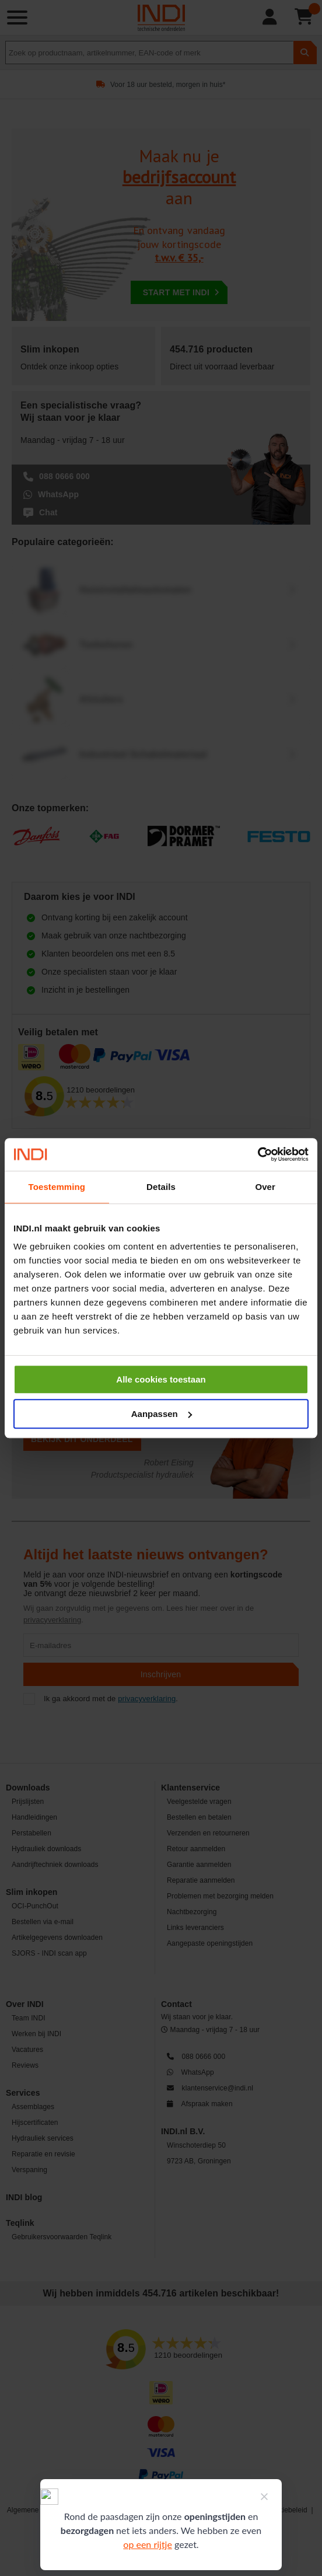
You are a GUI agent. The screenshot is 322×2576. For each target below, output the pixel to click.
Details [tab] (161, 1187)
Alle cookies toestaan (160, 1379)
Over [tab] (265, 1187)
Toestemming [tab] (57, 1187)
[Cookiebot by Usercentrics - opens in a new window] (257, 1154)
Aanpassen (161, 1414)
